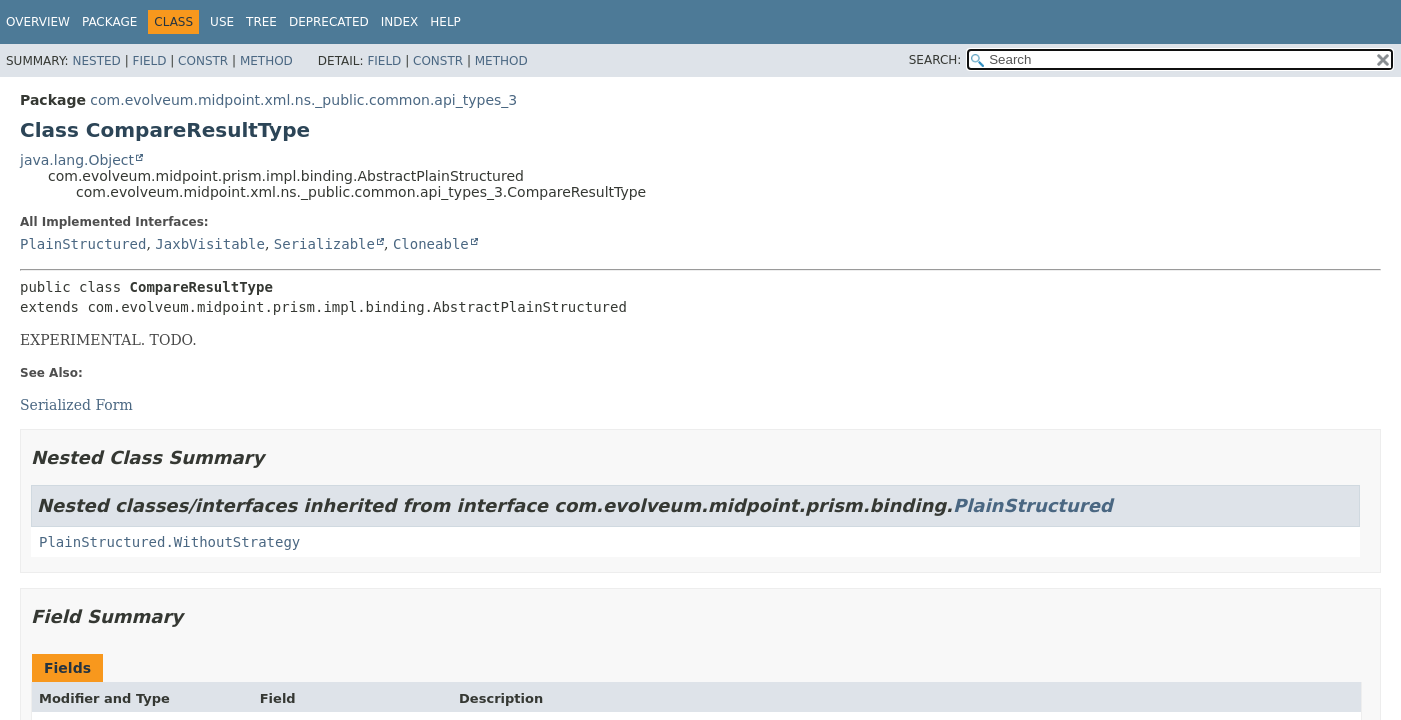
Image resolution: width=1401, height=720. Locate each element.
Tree (261, 22)
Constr (203, 61)
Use (222, 22)
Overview (38, 22)
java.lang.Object (77, 160)
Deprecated (329, 22)
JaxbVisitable (210, 244)
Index (400, 22)
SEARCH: (935, 60)
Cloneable (431, 244)
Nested (96, 61)
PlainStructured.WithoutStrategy (169, 542)
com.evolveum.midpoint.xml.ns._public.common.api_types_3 (303, 100)
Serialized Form (76, 405)
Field (149, 61)
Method (266, 61)
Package (109, 22)
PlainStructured (83, 244)
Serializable (324, 244)
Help (445, 22)
